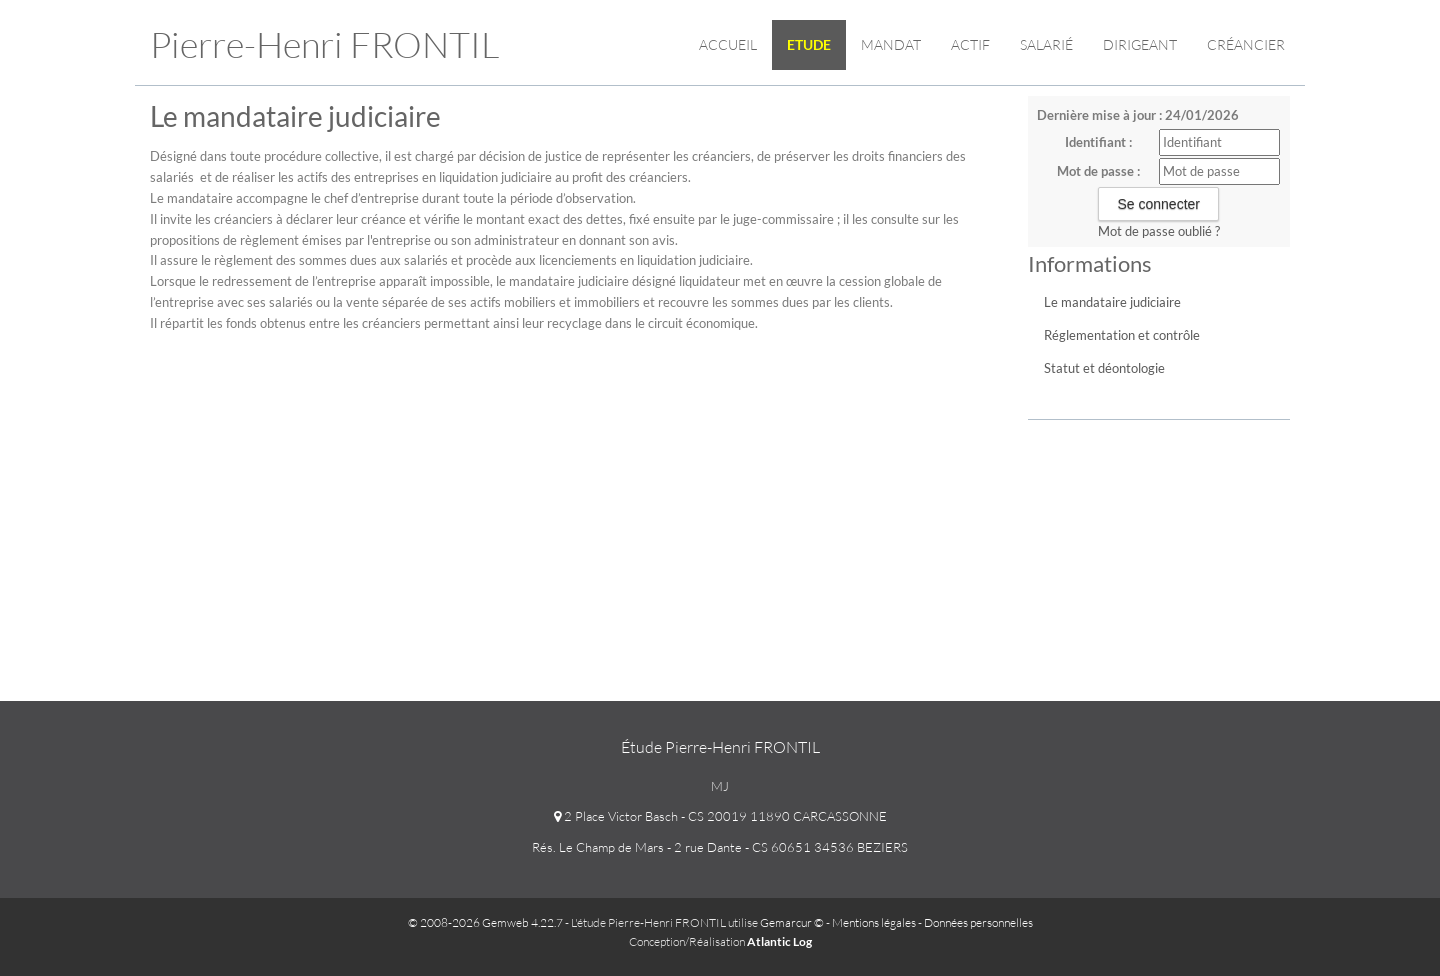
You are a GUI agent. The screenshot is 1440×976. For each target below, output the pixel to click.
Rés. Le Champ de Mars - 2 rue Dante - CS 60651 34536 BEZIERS (720, 847)
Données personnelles (978, 922)
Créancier (1246, 44)
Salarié (1046, 44)
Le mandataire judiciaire (1112, 302)
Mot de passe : (1098, 171)
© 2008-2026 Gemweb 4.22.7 (485, 922)
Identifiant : (1098, 142)
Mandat (891, 44)
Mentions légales (874, 922)
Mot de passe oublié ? (1159, 231)
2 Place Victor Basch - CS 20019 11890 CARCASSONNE (720, 816)
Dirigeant (1140, 44)
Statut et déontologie (1104, 368)
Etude (809, 44)
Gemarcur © (792, 922)
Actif (970, 44)
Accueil (728, 44)
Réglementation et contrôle (1122, 335)
